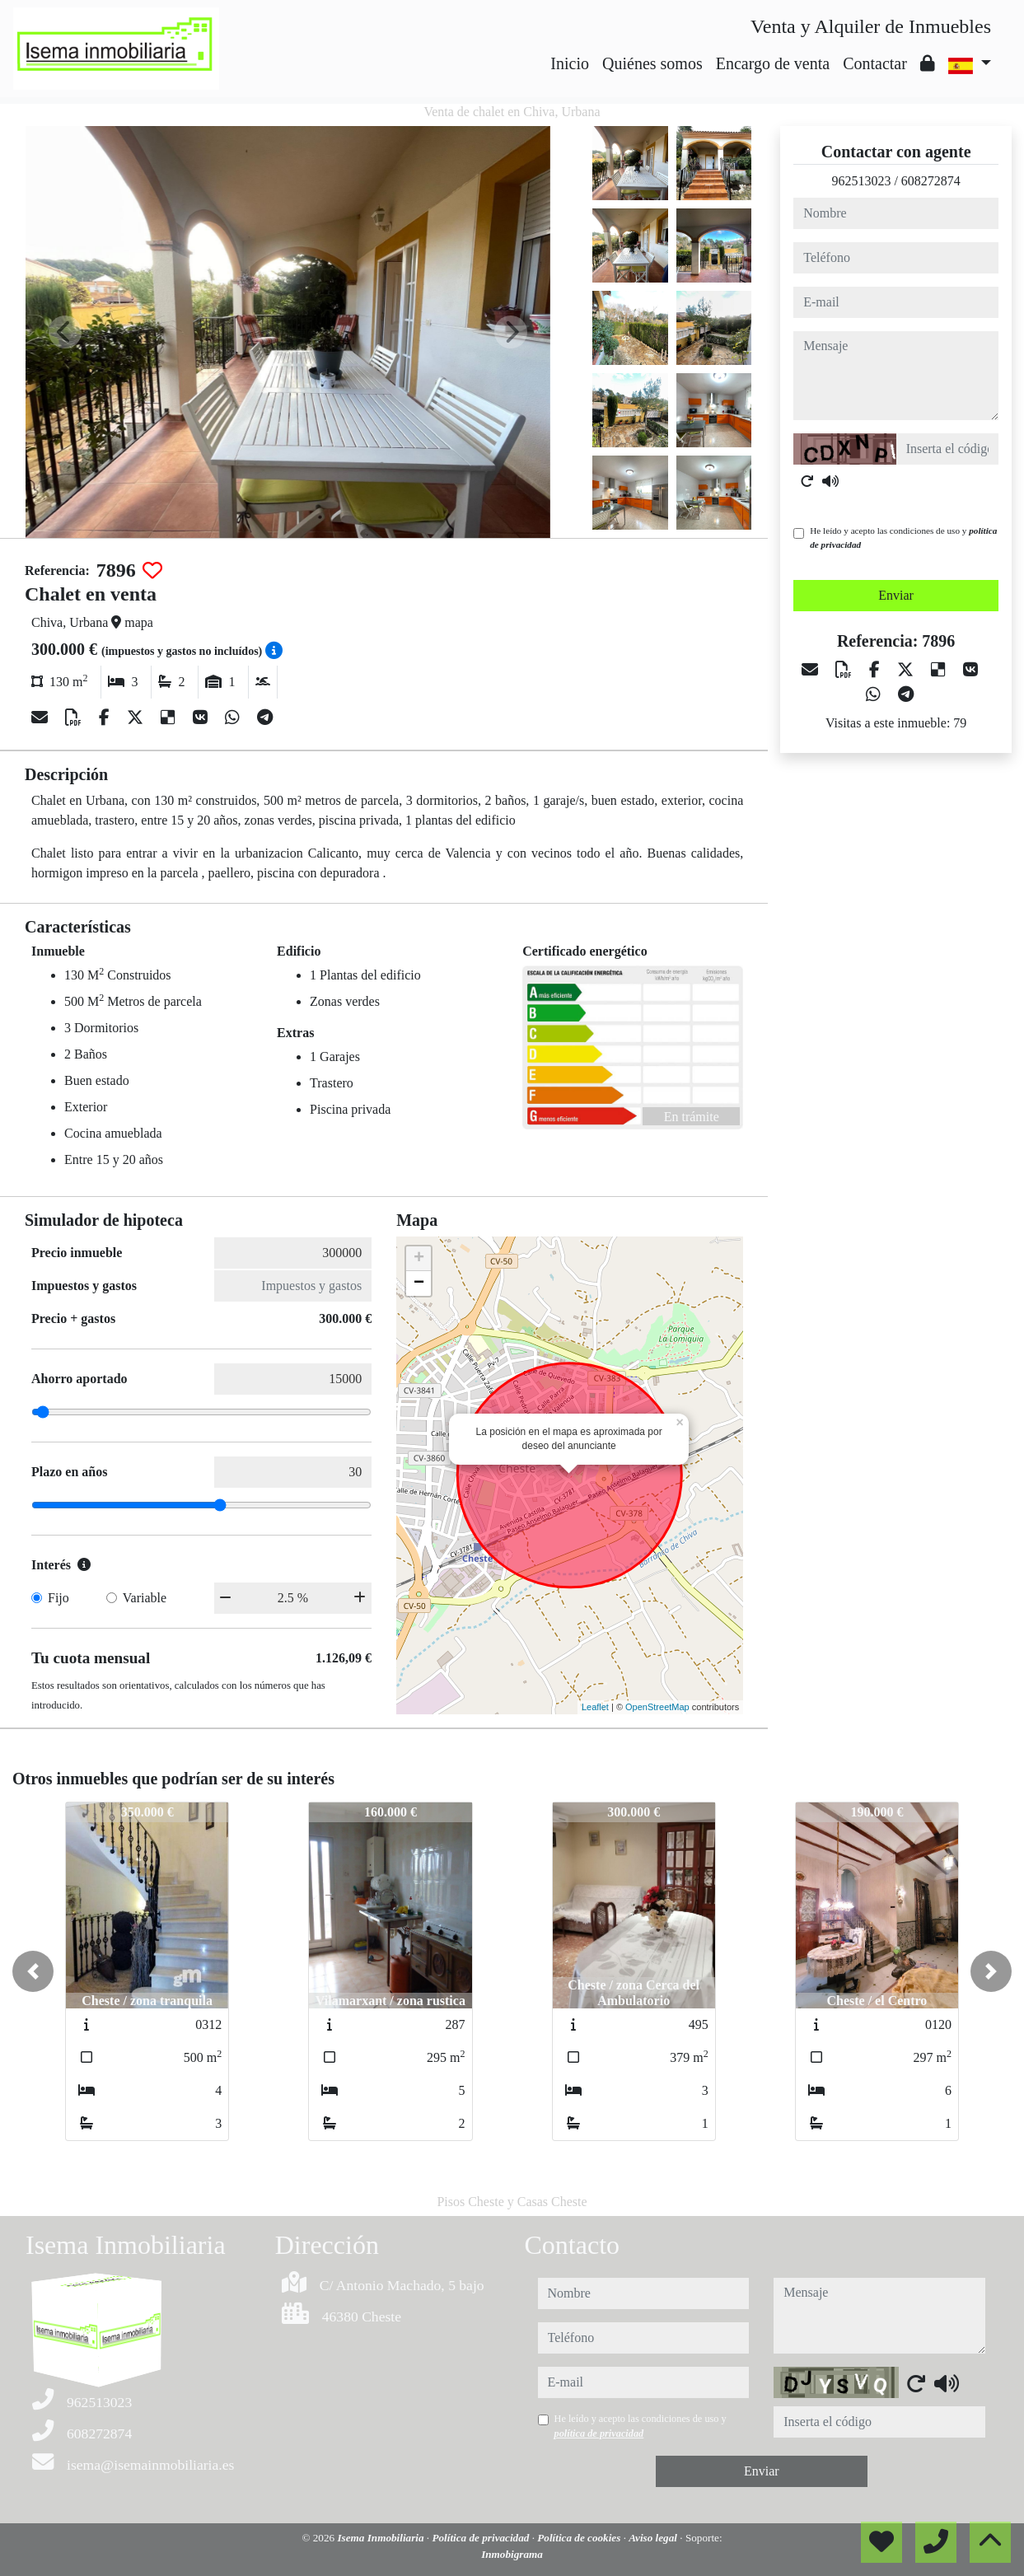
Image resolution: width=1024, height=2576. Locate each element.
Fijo (58, 1598)
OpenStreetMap (657, 1707)
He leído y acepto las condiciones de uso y (903, 537)
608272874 (931, 181)
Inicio (569, 63)
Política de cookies (580, 2538)
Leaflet (595, 1707)
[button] (33, 1971)
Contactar (875, 63)
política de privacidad (599, 2433)
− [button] (419, 1283)
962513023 (861, 181)
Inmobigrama (512, 2554)
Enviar (896, 595)
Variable (144, 1598)
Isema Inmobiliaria (381, 2538)
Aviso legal (654, 2538)
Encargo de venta (773, 63)
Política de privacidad (481, 2538)
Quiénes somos (652, 63)
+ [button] (419, 1258)
